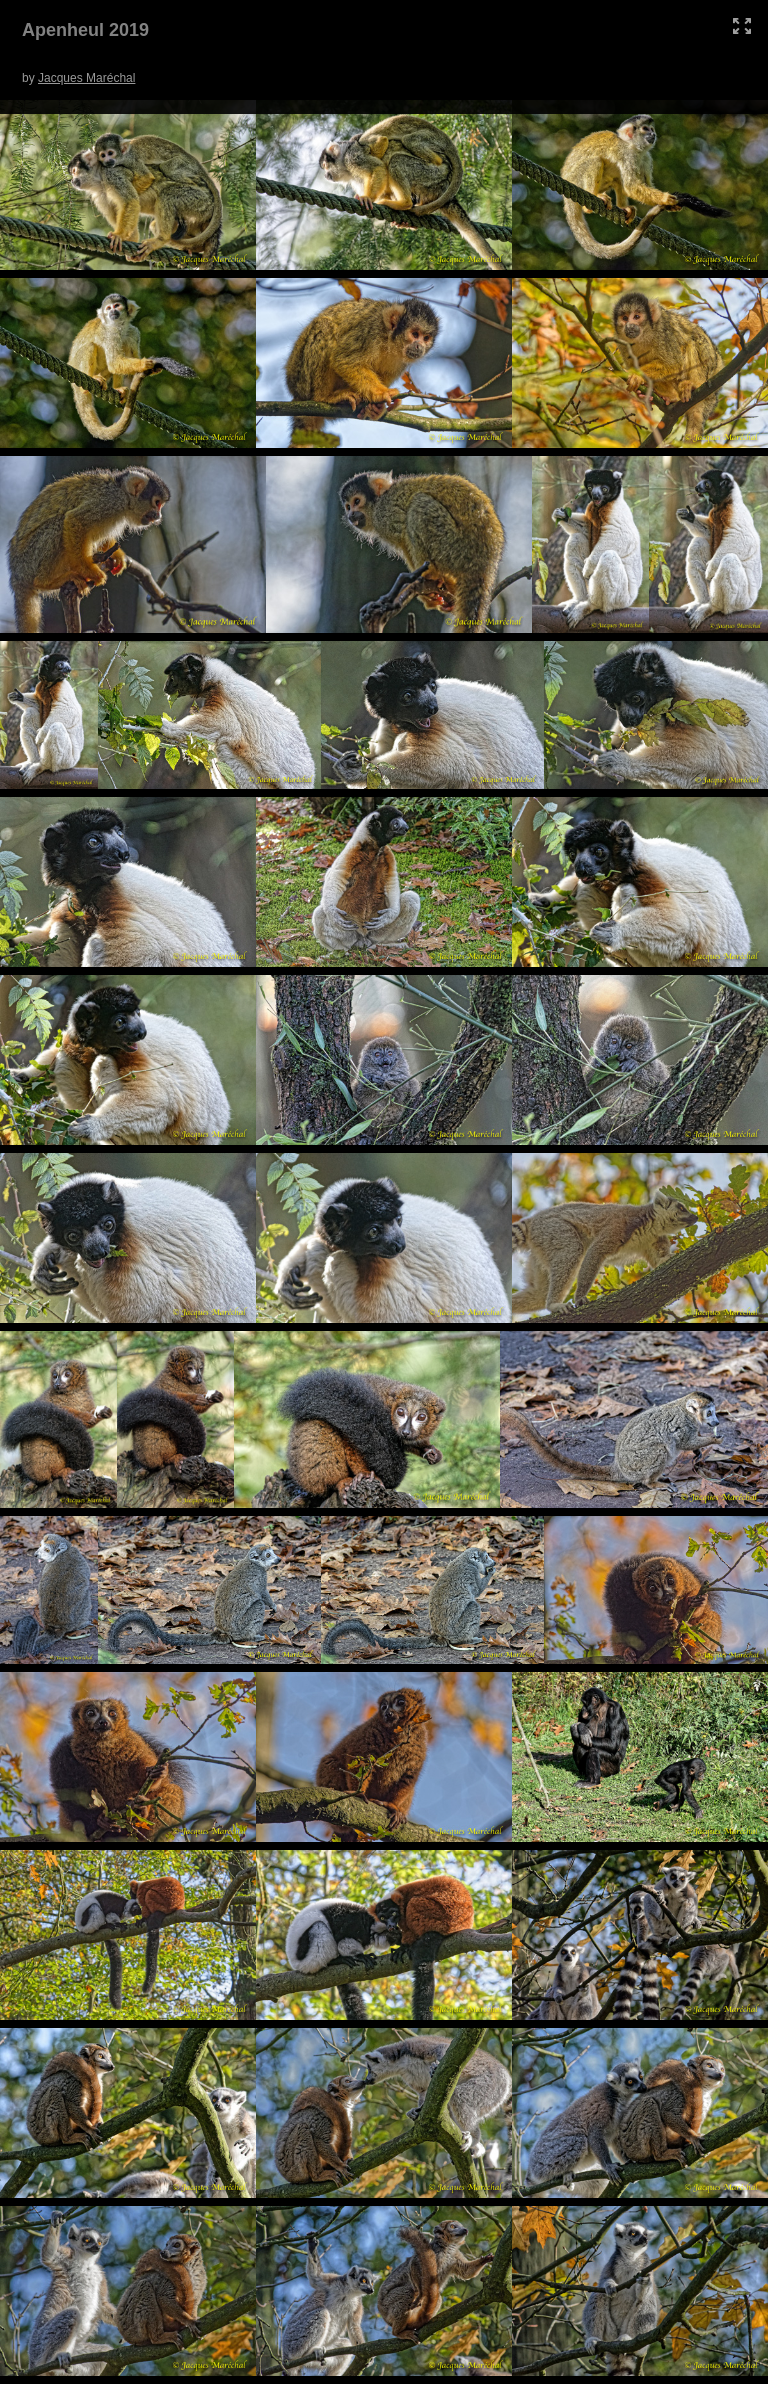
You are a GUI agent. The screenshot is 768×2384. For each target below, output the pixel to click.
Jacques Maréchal (86, 78)
